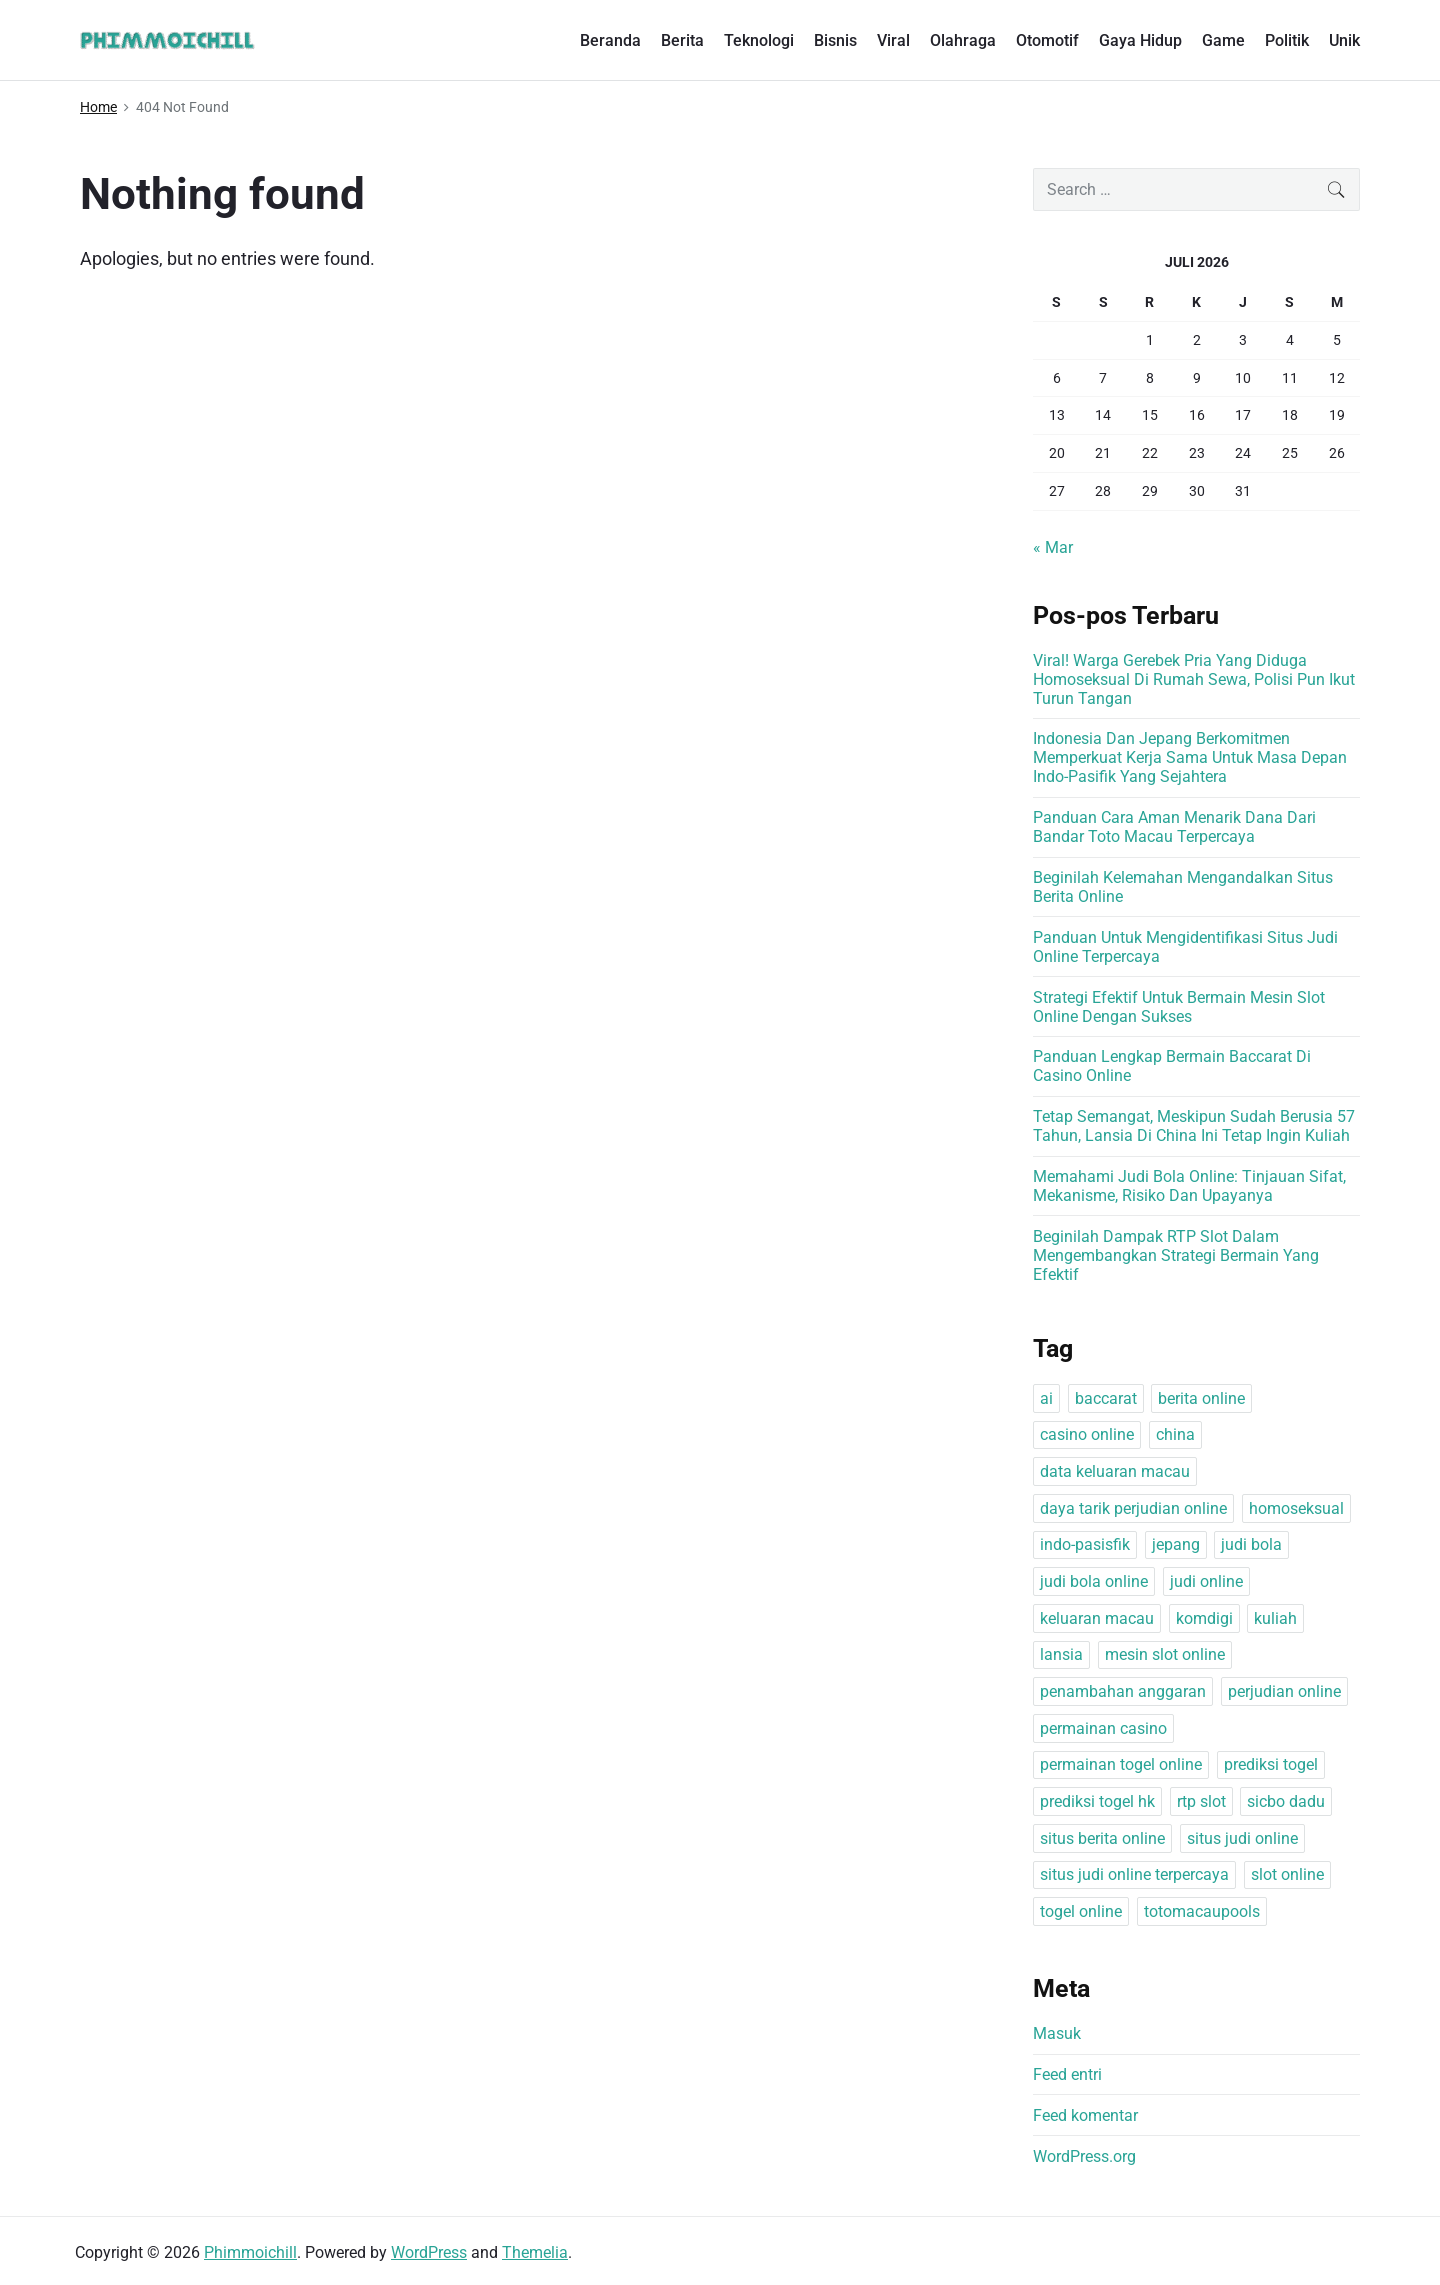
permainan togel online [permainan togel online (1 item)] (1121, 1764)
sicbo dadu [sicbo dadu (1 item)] (1286, 1801)
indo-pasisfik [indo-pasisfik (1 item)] (1085, 1544)
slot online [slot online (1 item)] (1287, 1874)
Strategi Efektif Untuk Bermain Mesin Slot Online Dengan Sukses (1179, 1007)
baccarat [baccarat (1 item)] (1106, 1398)
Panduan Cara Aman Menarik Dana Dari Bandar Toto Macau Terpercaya (1174, 827)
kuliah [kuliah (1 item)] (1275, 1618)
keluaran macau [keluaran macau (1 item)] (1097, 1618)
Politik (1287, 40)
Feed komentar (1085, 2115)
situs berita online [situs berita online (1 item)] (1102, 1838)
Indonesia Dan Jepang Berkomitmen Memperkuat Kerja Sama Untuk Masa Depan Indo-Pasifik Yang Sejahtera (1190, 757)
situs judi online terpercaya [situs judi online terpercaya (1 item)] (1134, 1874)
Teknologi (759, 40)
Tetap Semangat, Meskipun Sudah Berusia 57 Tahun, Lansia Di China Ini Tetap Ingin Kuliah (1194, 1126)
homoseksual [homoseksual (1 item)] (1296, 1508)
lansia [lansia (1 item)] (1061, 1654)
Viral (893, 40)
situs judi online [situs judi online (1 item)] (1242, 1838)
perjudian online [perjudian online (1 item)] (1284, 1691)
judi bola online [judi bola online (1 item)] (1094, 1581)
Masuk (1057, 2033)
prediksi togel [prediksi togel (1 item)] (1271, 1764)
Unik (1344, 40)
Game (1223, 40)
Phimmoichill (250, 2252)
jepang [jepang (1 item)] (1176, 1544)
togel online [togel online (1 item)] (1081, 1911)
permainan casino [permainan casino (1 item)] (1103, 1728)
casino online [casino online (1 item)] (1087, 1434)
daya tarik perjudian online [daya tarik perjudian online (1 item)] (1133, 1508)
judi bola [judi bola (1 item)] (1251, 1544)
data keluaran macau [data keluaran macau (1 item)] (1115, 1471)
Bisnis (835, 40)
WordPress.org (1084, 2156)
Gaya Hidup (1140, 40)
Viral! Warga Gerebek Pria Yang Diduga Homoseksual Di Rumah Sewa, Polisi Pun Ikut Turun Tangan (1194, 679)
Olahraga (963, 40)
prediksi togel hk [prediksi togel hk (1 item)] (1097, 1801)
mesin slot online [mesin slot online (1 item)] (1165, 1654)
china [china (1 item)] (1175, 1434)
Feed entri (1067, 2074)
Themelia (535, 2252)
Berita (682, 40)
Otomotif (1047, 40)
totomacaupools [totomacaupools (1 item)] (1202, 1911)
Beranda (610, 40)
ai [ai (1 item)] (1046, 1398)
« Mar (1053, 547)
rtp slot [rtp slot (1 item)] (1201, 1801)
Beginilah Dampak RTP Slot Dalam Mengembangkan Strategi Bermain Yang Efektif (1176, 1255)
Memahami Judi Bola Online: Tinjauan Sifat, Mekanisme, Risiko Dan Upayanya (1189, 1186)
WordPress (429, 2252)
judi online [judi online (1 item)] (1206, 1581)
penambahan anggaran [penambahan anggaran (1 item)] (1123, 1691)
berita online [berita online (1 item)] (1201, 1398)
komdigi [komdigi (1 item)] (1204, 1618)
